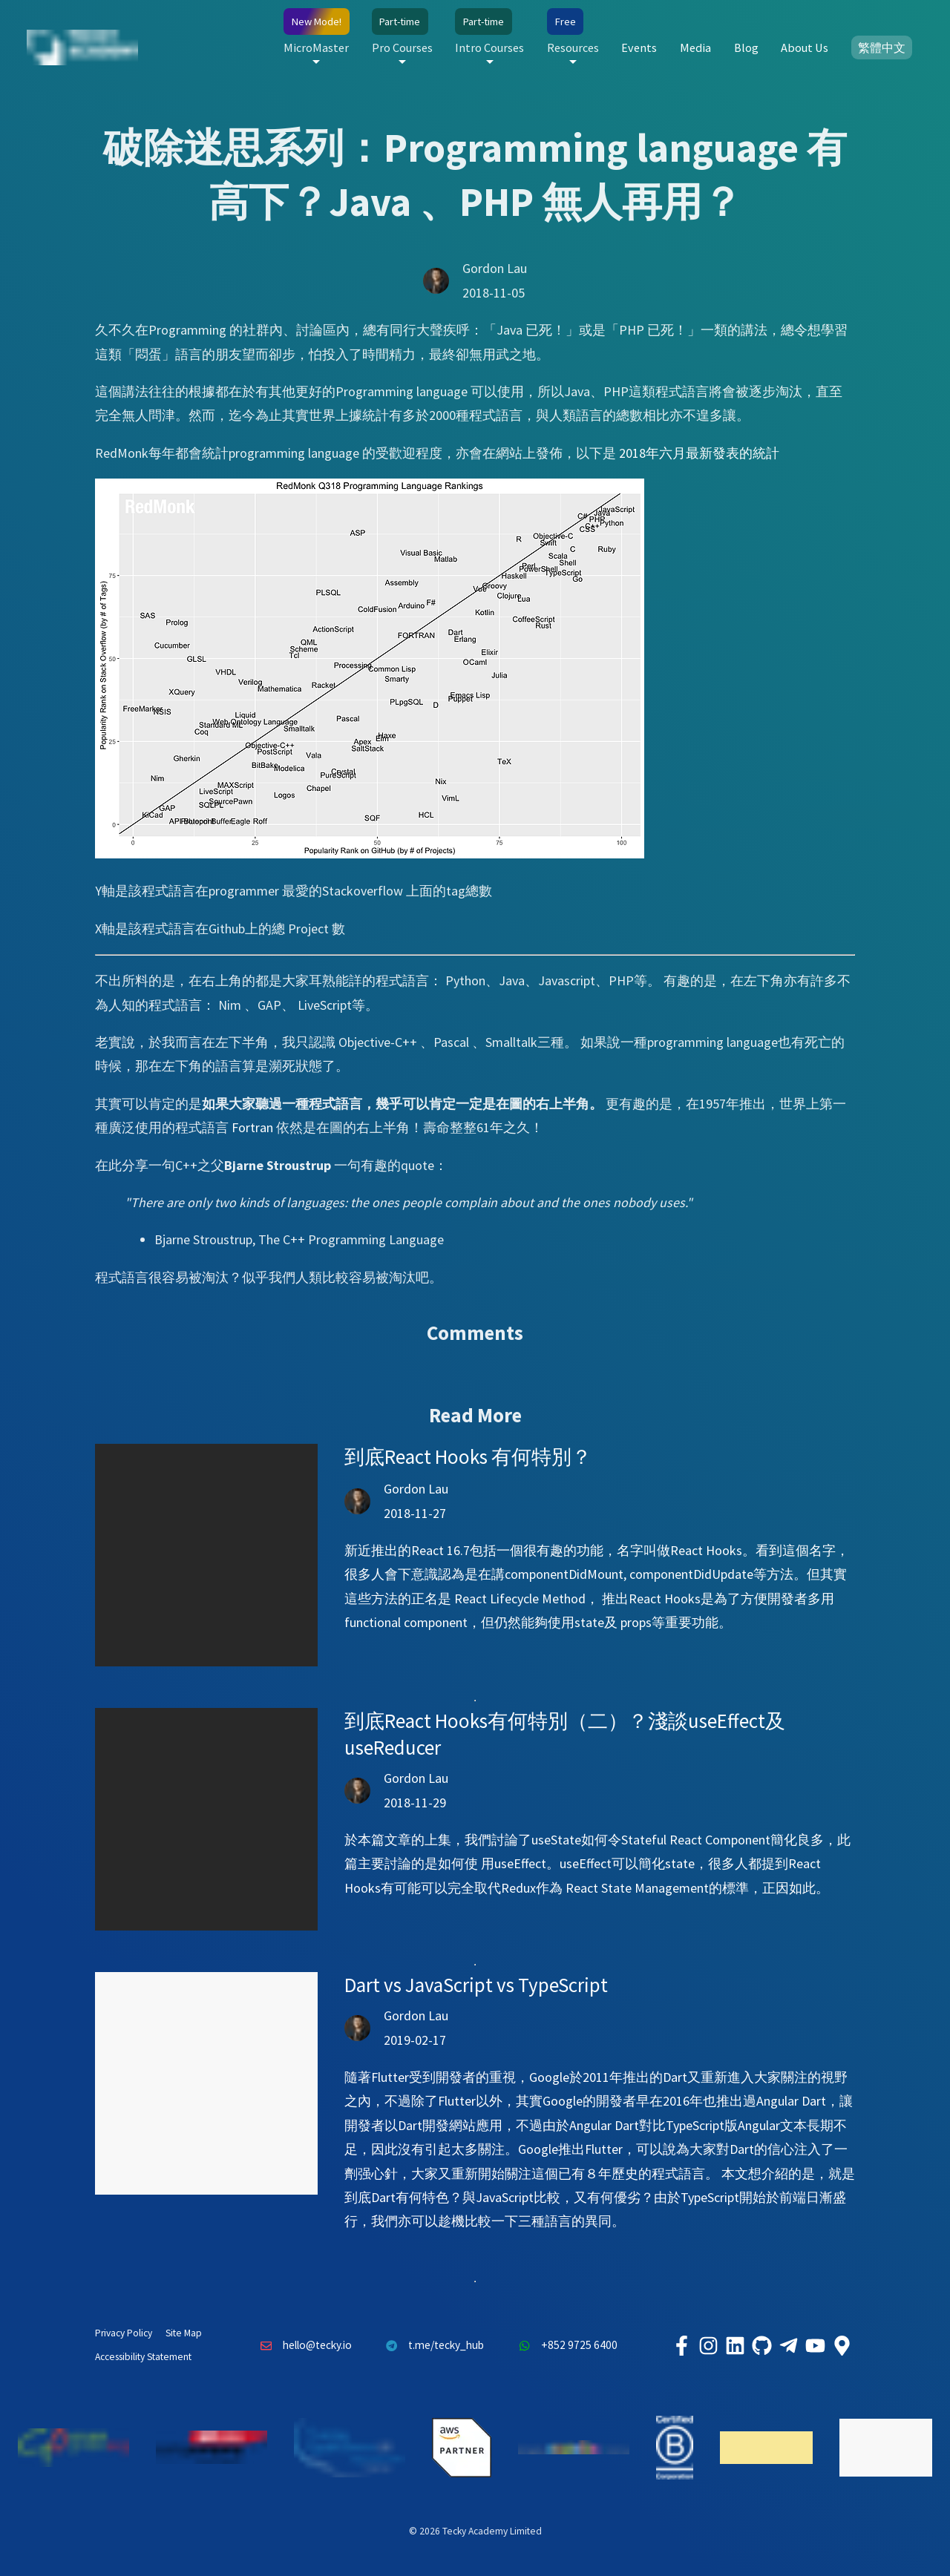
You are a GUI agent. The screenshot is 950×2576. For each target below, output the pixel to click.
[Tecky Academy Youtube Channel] (815, 2345)
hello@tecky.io (302, 2345)
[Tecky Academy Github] (761, 2345)
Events (639, 47)
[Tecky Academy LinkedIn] (734, 2345)
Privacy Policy (123, 2333)
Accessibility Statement (143, 2356)
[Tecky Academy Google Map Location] (841, 2345)
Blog (746, 47)
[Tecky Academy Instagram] (708, 2345)
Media (695, 47)
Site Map (184, 2333)
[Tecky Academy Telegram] (788, 2345)
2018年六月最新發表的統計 (699, 452)
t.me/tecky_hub (432, 2345)
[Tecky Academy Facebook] (681, 2345)
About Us (804, 47)
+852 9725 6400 (564, 2345)
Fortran (252, 1127)
